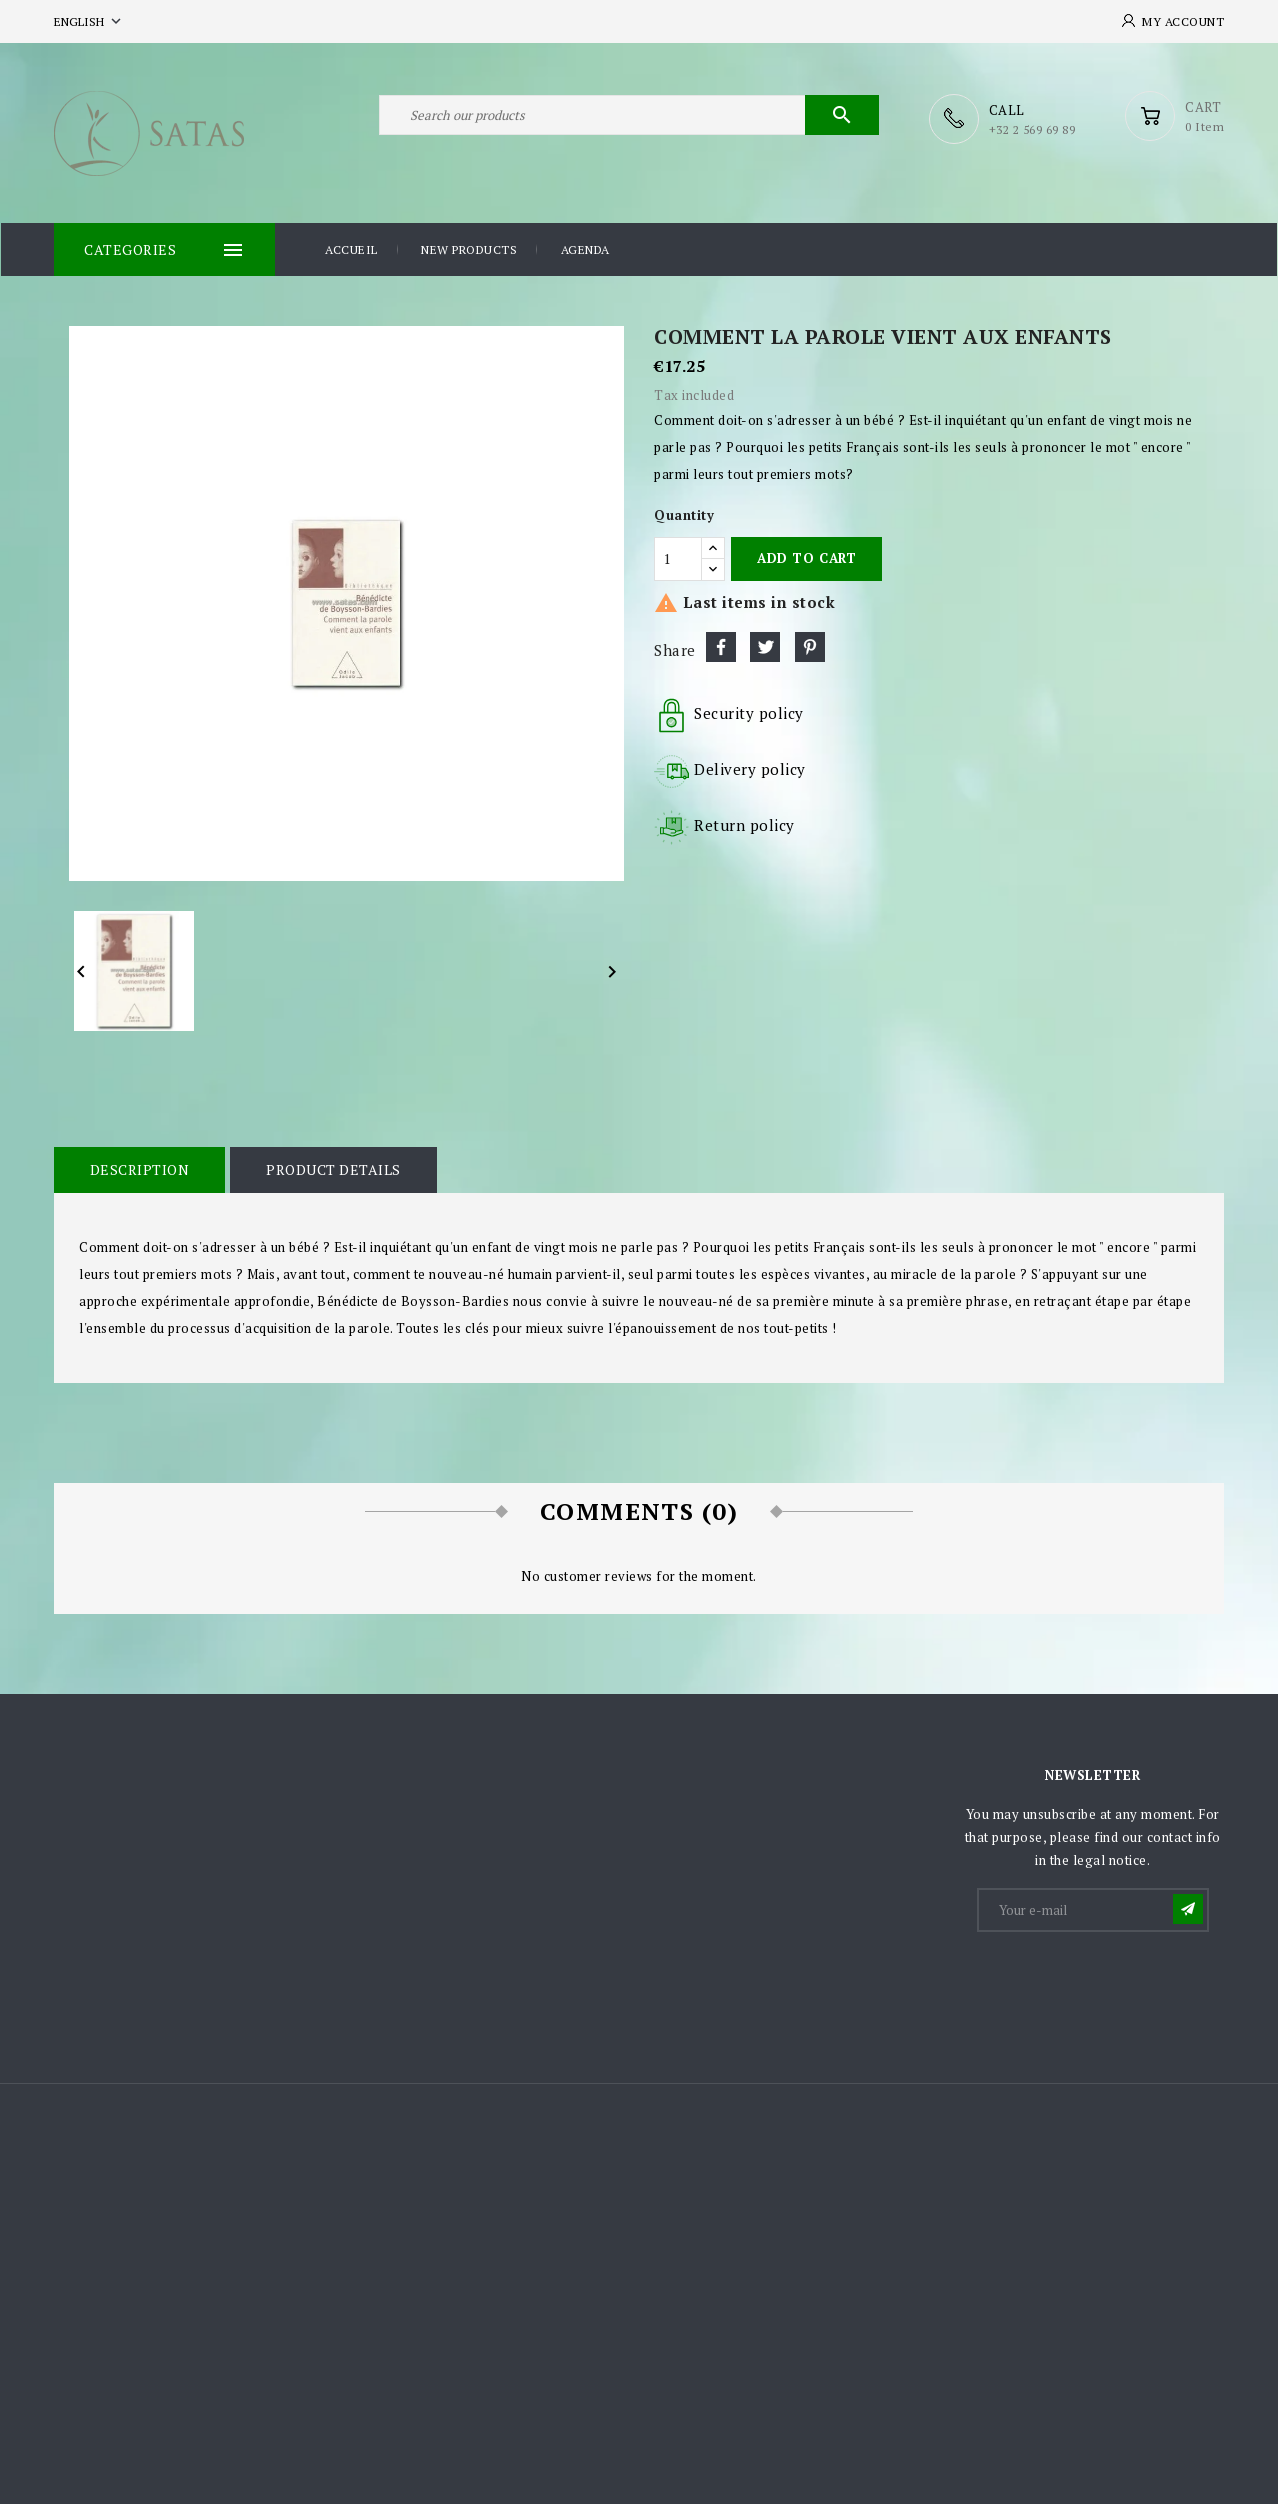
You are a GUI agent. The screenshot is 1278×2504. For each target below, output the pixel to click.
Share (721, 646)
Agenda (585, 248)
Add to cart (806, 557)
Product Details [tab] (331, 1168)
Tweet (765, 646)
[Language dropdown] (89, 21)
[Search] (629, 118)
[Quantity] (678, 558)
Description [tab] (139, 1168)
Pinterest (810, 646)
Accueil (351, 248)
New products (469, 248)
